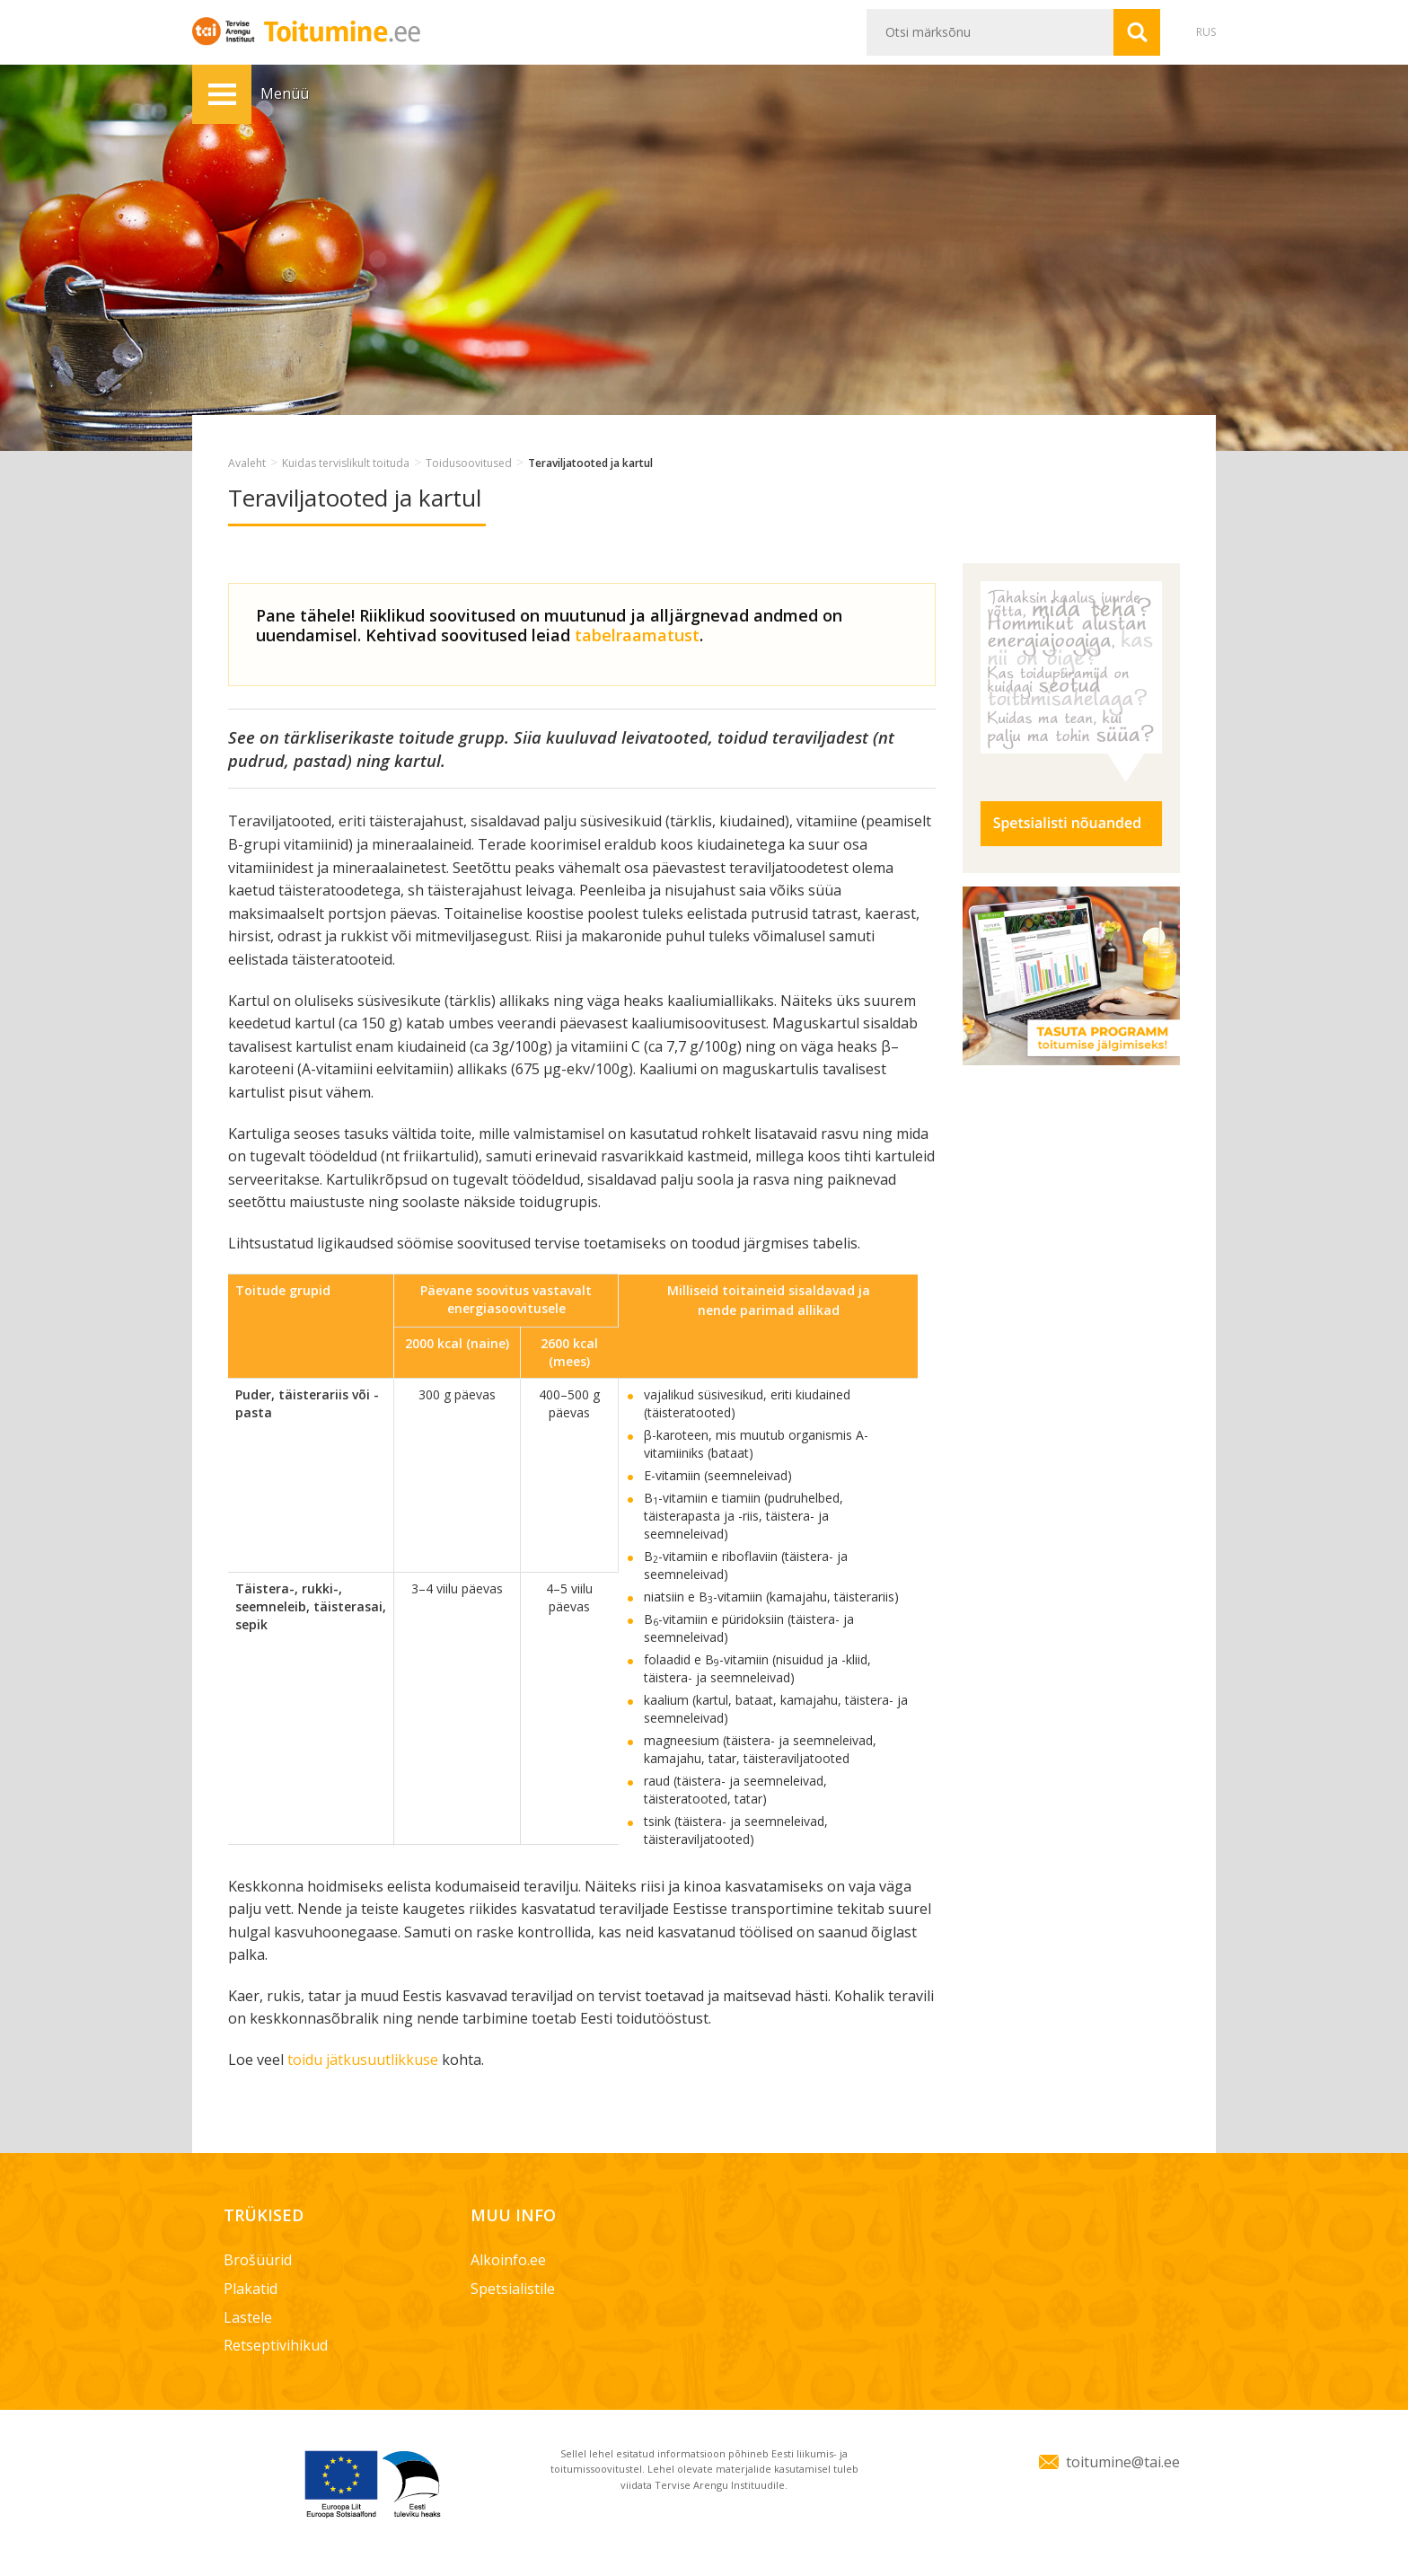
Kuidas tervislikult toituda (345, 463)
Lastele (248, 2317)
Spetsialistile (513, 2288)
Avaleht (247, 463)
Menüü (221, 94)
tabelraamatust (637, 635)
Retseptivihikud (276, 2345)
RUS (1206, 32)
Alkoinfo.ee (508, 2260)
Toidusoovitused (469, 463)
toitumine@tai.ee (1123, 2462)
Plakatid (250, 2288)
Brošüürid (258, 2260)
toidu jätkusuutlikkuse (362, 2059)
